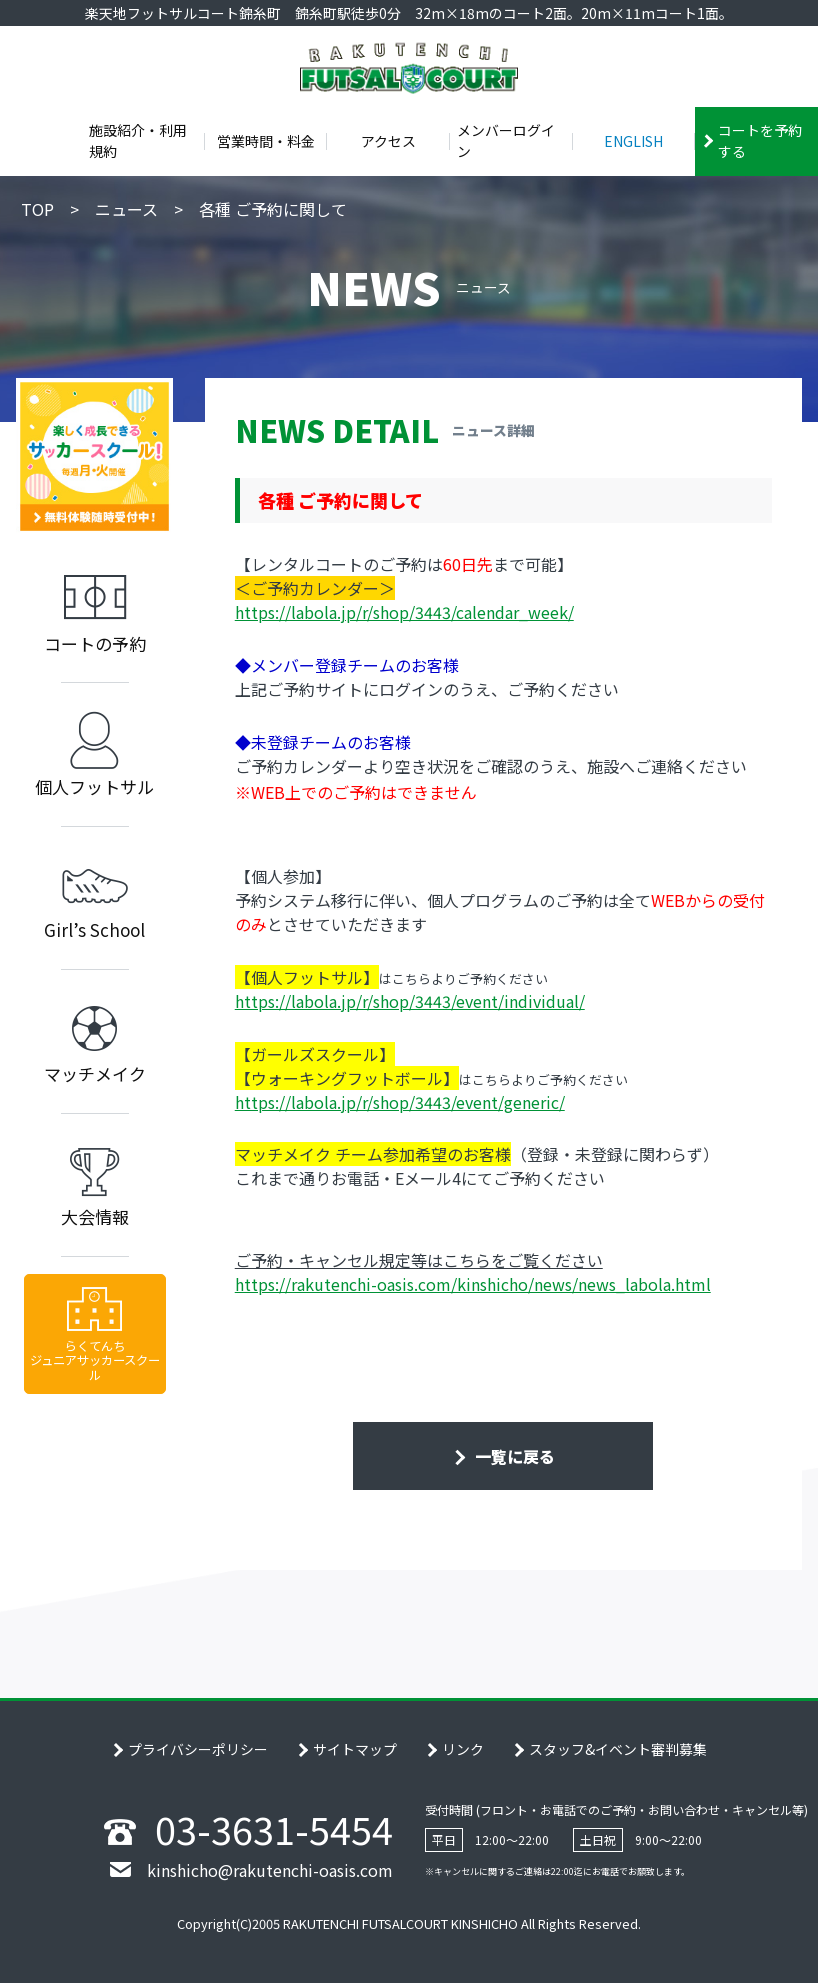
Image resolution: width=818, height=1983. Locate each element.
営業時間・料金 (266, 141)
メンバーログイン (506, 140)
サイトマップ (355, 1749)
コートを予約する (760, 140)
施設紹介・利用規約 (138, 140)
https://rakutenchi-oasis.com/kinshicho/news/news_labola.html (473, 1284)
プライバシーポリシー (198, 1749)
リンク (463, 1749)
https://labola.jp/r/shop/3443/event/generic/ (400, 1102)
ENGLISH (633, 141)
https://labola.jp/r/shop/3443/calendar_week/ (404, 612)
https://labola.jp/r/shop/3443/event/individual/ (410, 1001)
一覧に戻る (513, 1456)
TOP (37, 209)
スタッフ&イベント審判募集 (618, 1749)
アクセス (388, 141)
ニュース (126, 209)
